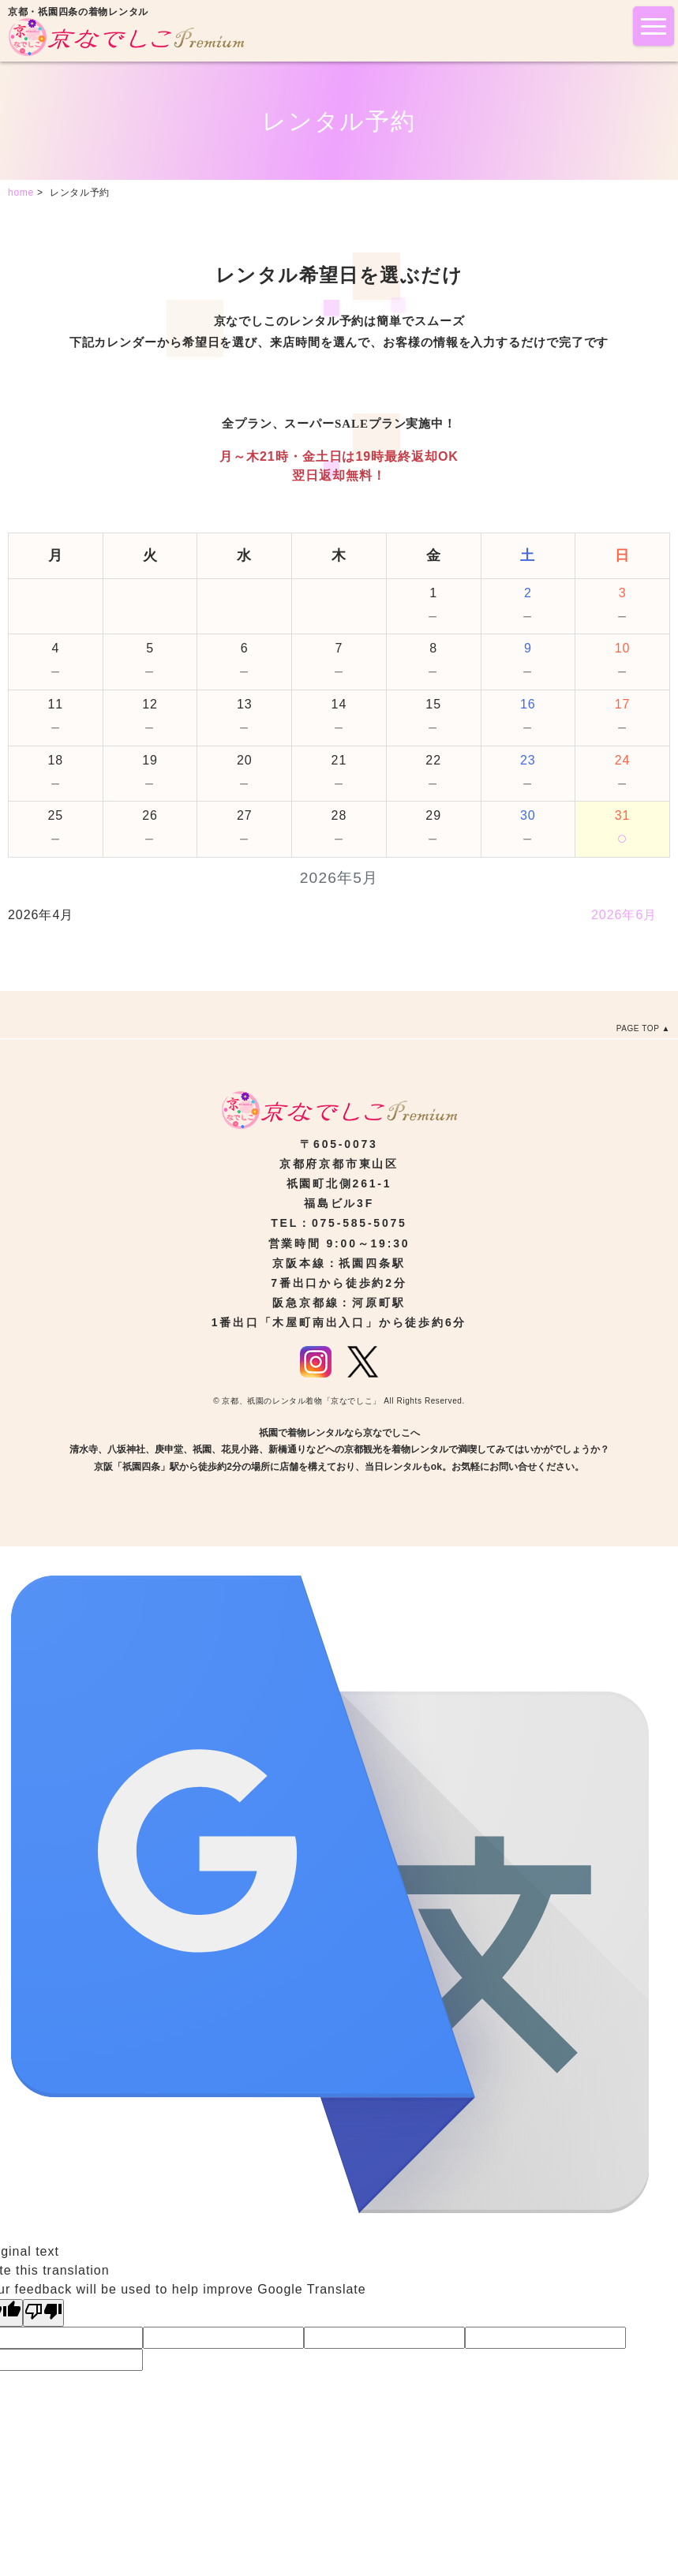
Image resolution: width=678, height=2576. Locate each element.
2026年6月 (624, 915)
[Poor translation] (43, 2313)
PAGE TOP (638, 1028)
